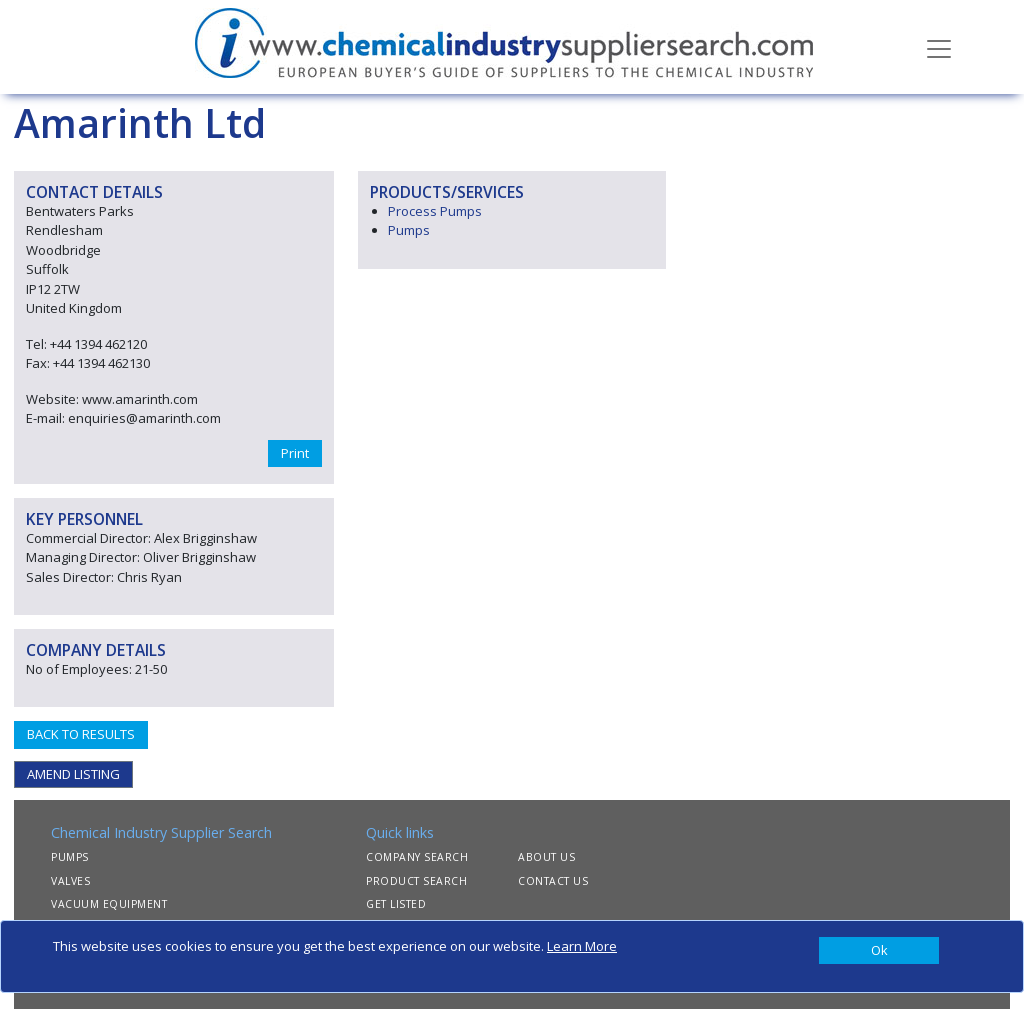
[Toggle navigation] (939, 47)
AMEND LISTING (73, 774)
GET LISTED (396, 904)
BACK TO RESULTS (81, 734)
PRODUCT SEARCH (416, 881)
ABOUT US (546, 857)
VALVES (70, 881)
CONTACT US (553, 881)
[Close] (879, 951)
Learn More (582, 946)
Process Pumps (435, 211)
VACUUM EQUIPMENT (109, 904)
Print (295, 453)
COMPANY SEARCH (417, 857)
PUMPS (70, 857)
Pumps (409, 230)
